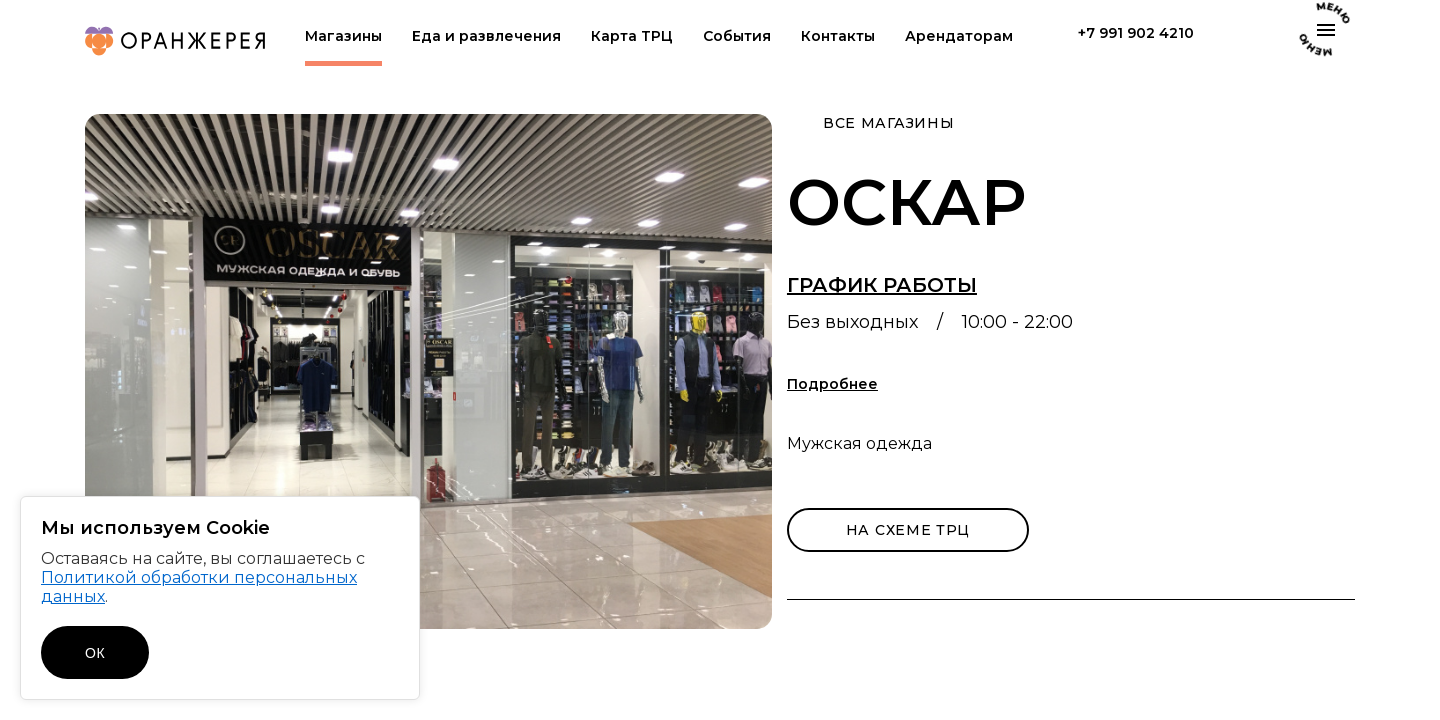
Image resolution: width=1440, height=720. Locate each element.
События (737, 36)
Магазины (343, 36)
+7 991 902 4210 (1136, 33)
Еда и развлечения (486, 36)
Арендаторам (959, 36)
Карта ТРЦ (632, 36)
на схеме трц (908, 530)
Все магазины (888, 123)
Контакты (838, 36)
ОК (95, 653)
